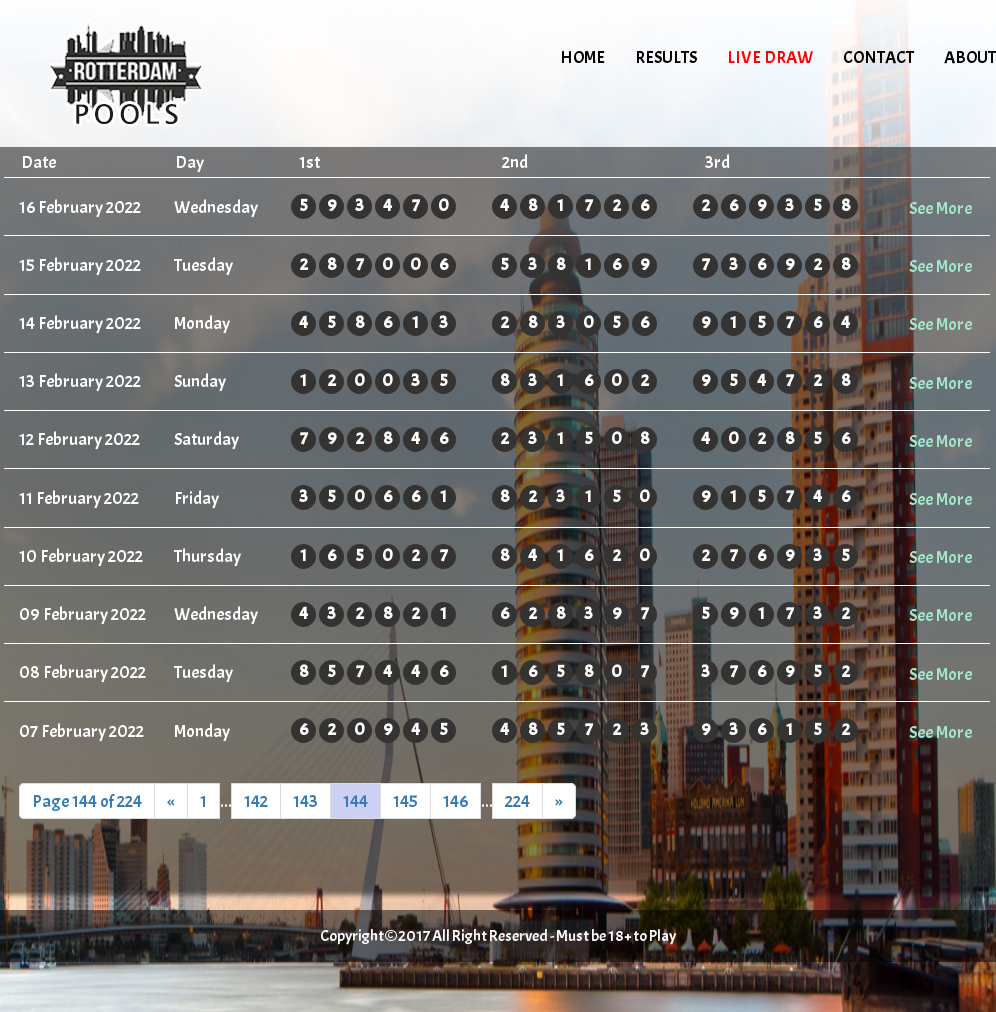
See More (940, 208)
